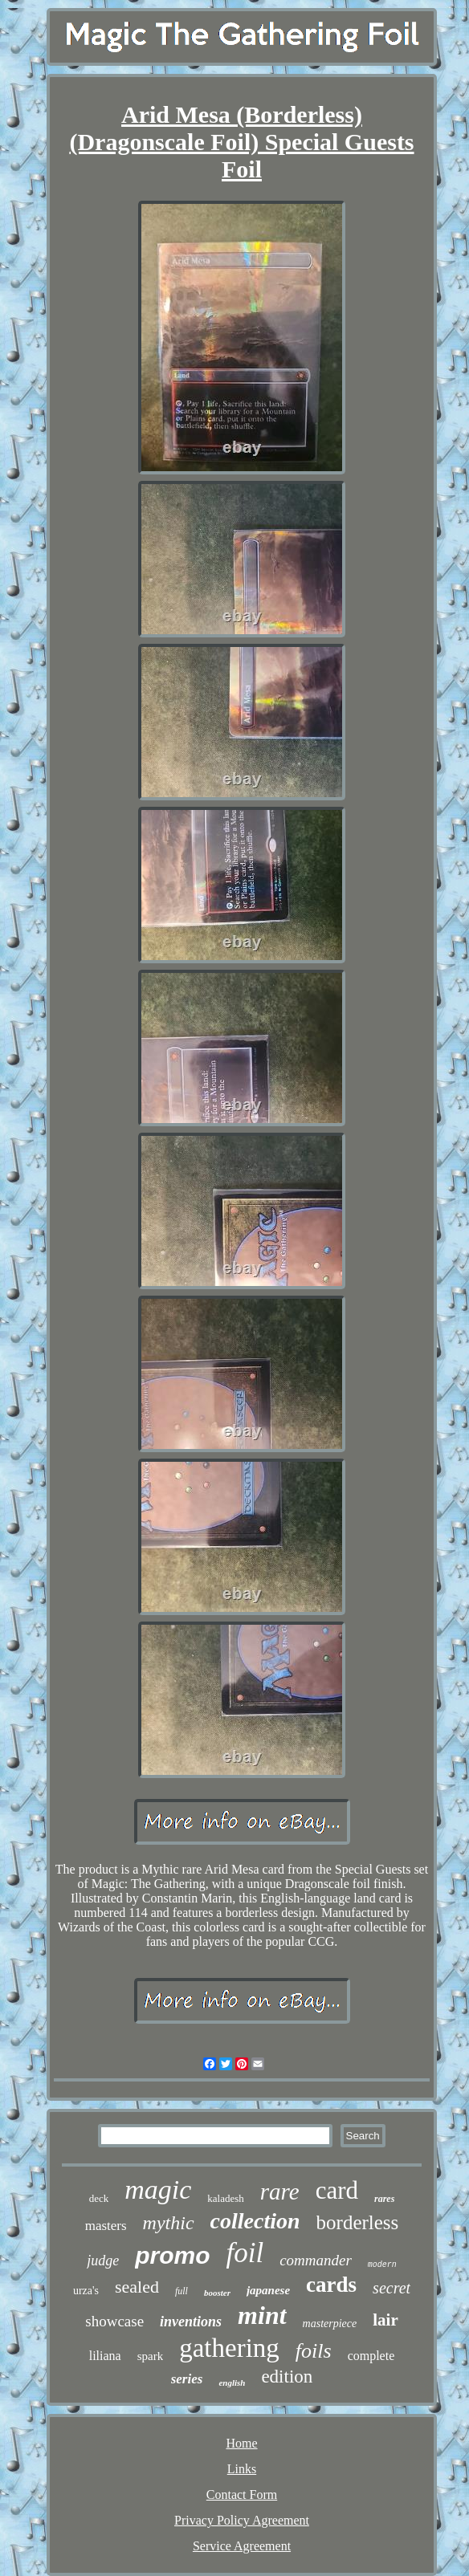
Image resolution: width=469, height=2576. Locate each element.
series (187, 2379)
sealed (137, 2287)
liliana (105, 2355)
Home (241, 2443)
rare (280, 2191)
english (231, 2382)
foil (244, 2253)
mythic (168, 2222)
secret (391, 2288)
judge (103, 2260)
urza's (86, 2291)
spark (150, 2356)
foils (314, 2350)
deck (99, 2198)
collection (255, 2220)
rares (384, 2198)
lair (385, 2320)
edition (286, 2376)
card (337, 2190)
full (181, 2291)
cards (331, 2285)
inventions (191, 2322)
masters (106, 2225)
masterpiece (330, 2324)
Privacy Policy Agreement (241, 2520)
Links (241, 2469)
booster (217, 2292)
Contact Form (241, 2494)
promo (172, 2255)
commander (315, 2260)
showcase (114, 2321)
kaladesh (225, 2198)
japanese (268, 2290)
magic (157, 2189)
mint (262, 2315)
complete (371, 2355)
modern (382, 2265)
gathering (229, 2348)
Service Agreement (242, 2546)
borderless (357, 2222)
